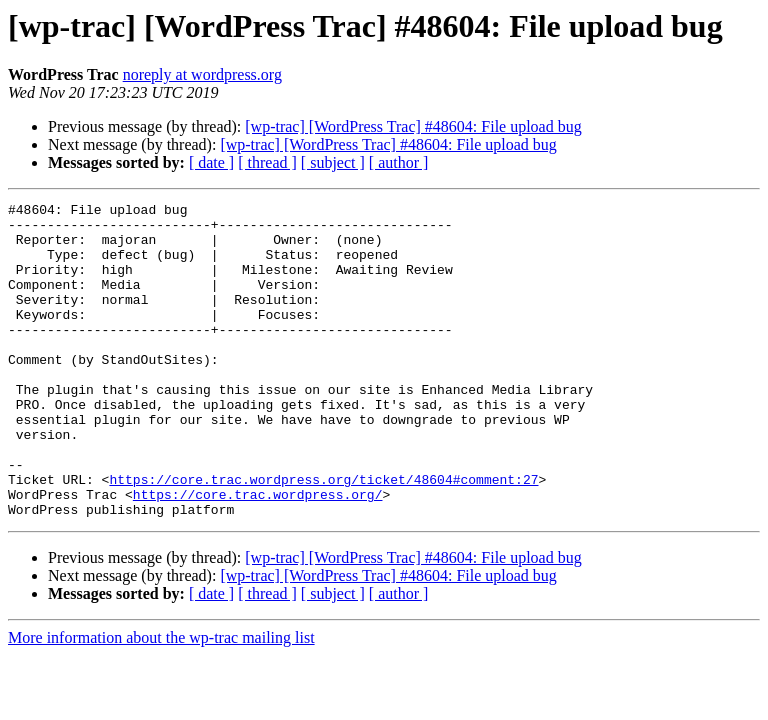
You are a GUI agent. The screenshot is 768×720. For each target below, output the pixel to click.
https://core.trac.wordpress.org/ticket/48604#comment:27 (323, 536)
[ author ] (399, 162)
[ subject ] (333, 162)
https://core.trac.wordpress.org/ (258, 554)
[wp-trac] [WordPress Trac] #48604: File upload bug (413, 126)
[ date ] (211, 162)
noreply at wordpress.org (202, 74)
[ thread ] (267, 162)
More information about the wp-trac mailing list (161, 700)
